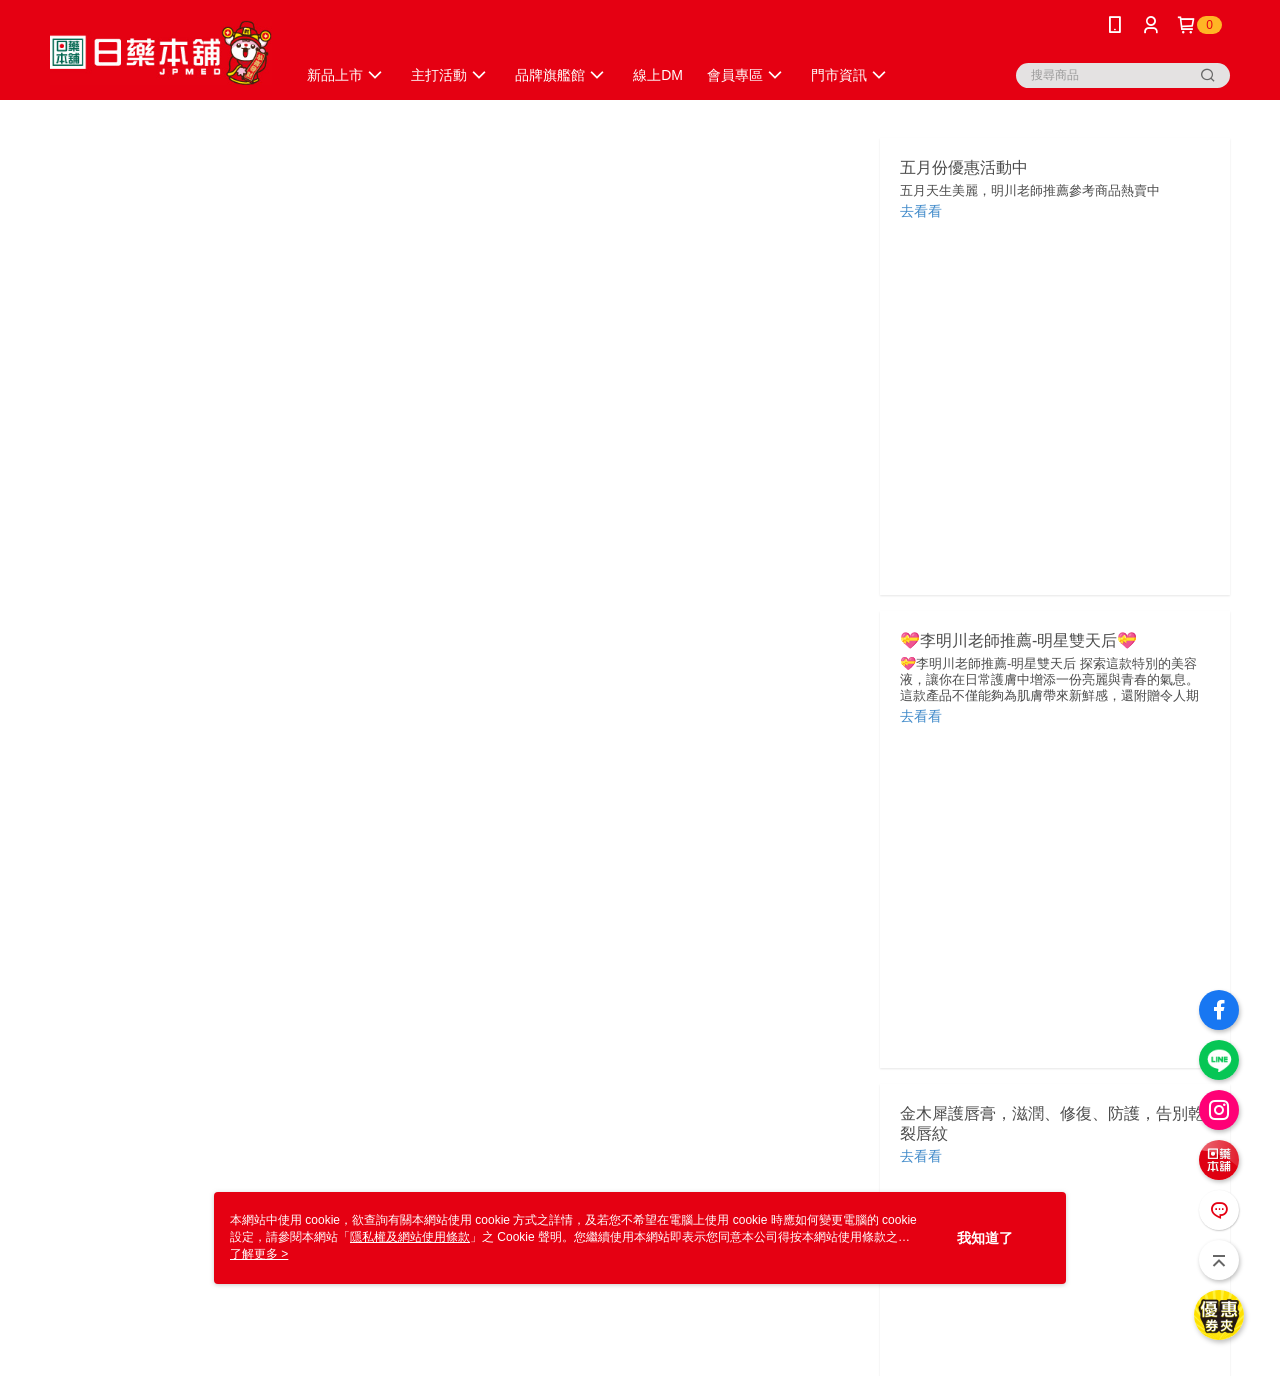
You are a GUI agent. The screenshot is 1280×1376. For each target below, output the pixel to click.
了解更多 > (259, 1254)
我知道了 (985, 1238)
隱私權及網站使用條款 (410, 1237)
